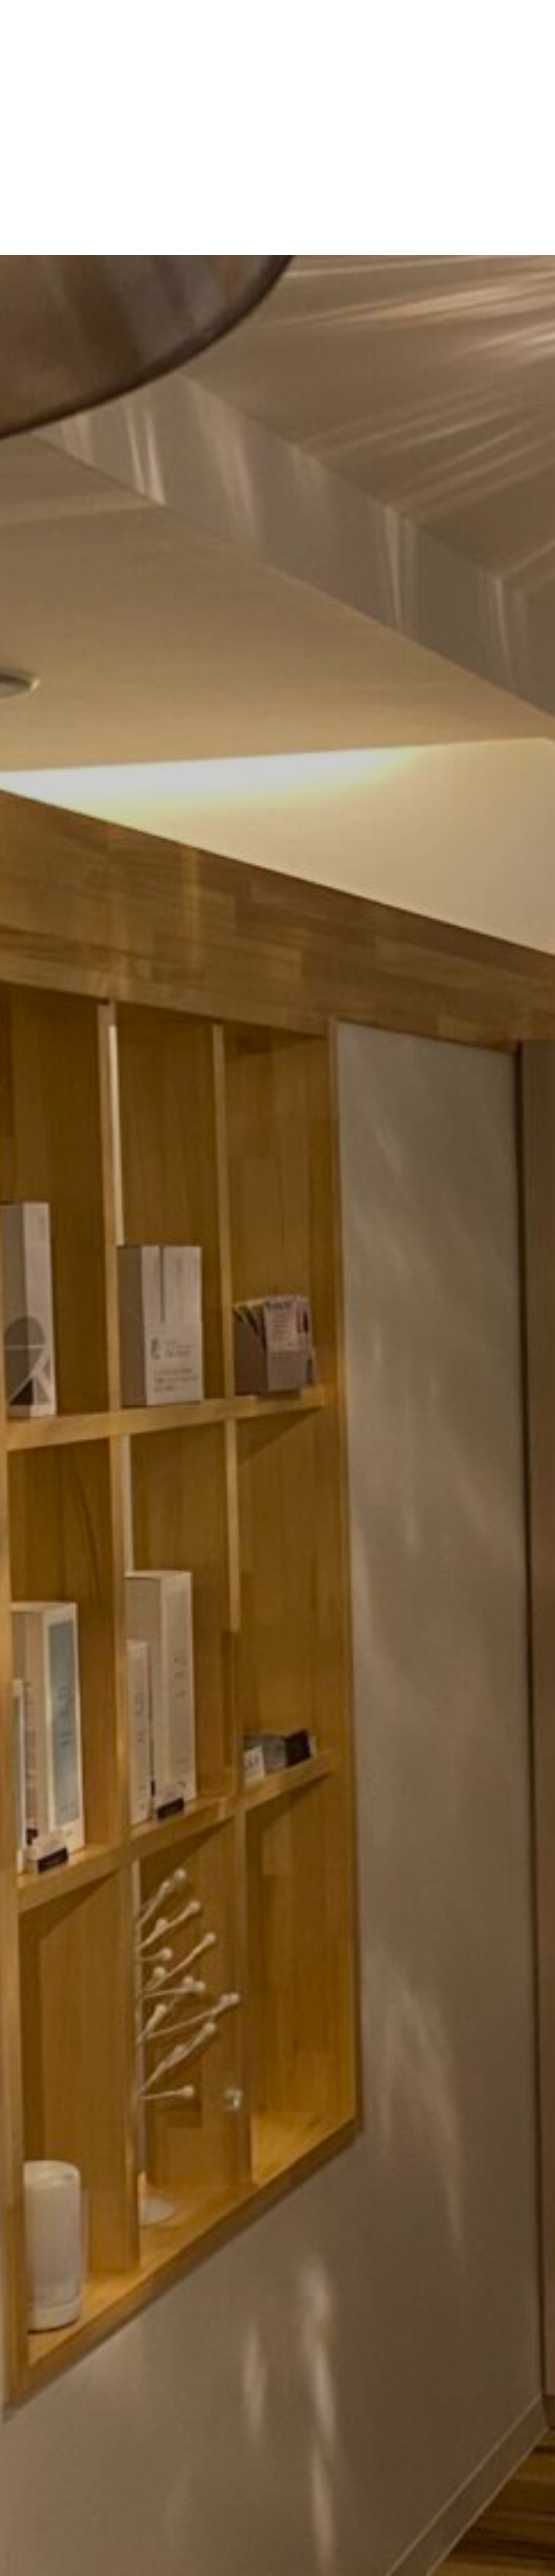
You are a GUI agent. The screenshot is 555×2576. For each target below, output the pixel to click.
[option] (277, 1288)
